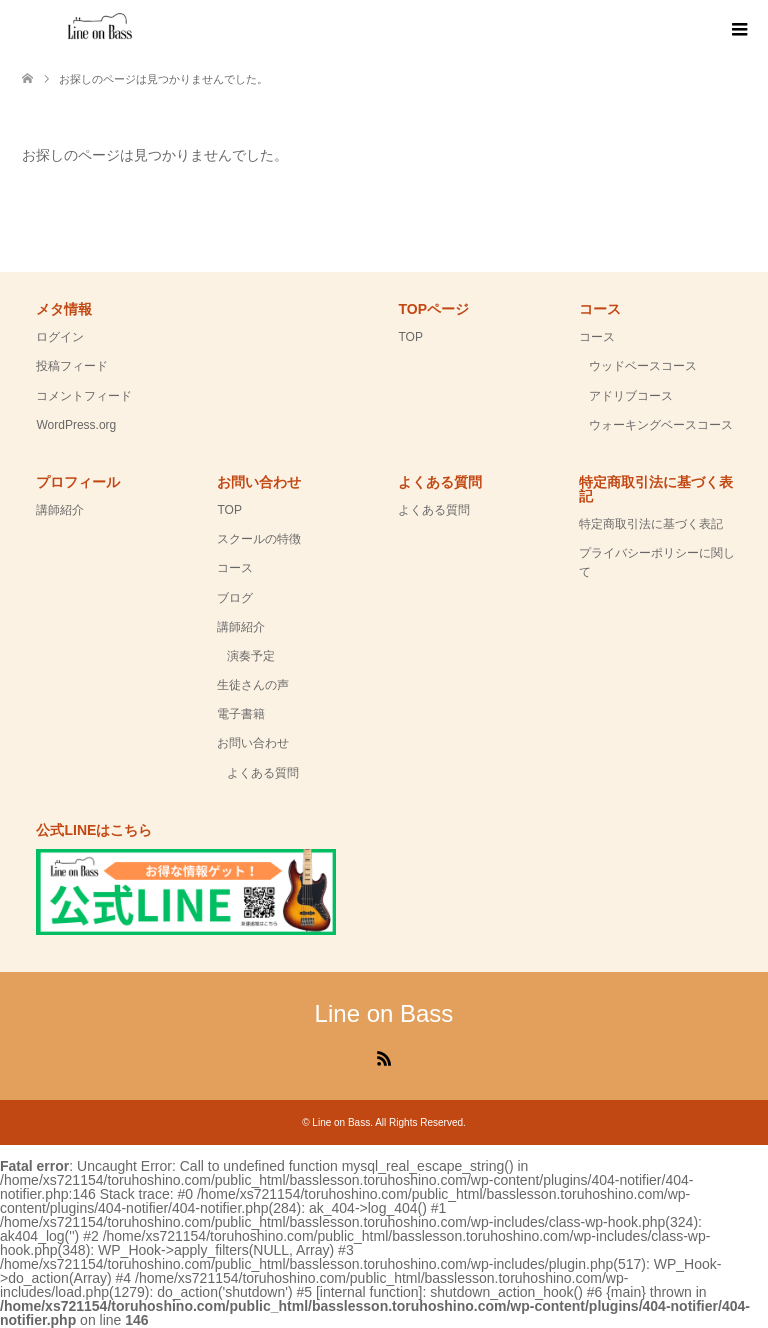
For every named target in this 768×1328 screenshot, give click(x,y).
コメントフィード (84, 396)
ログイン (60, 337)
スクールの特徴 (259, 539)
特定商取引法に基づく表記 (651, 524)
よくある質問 (263, 773)
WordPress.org (76, 425)
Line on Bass (384, 1013)
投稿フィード (72, 366)
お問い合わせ (253, 743)
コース (597, 337)
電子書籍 (241, 714)
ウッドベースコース (643, 366)
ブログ (235, 598)
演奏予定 (251, 656)
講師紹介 (60, 510)
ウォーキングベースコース (661, 425)
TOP (410, 337)
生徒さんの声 (253, 685)
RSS (384, 1057)
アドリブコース (631, 396)
